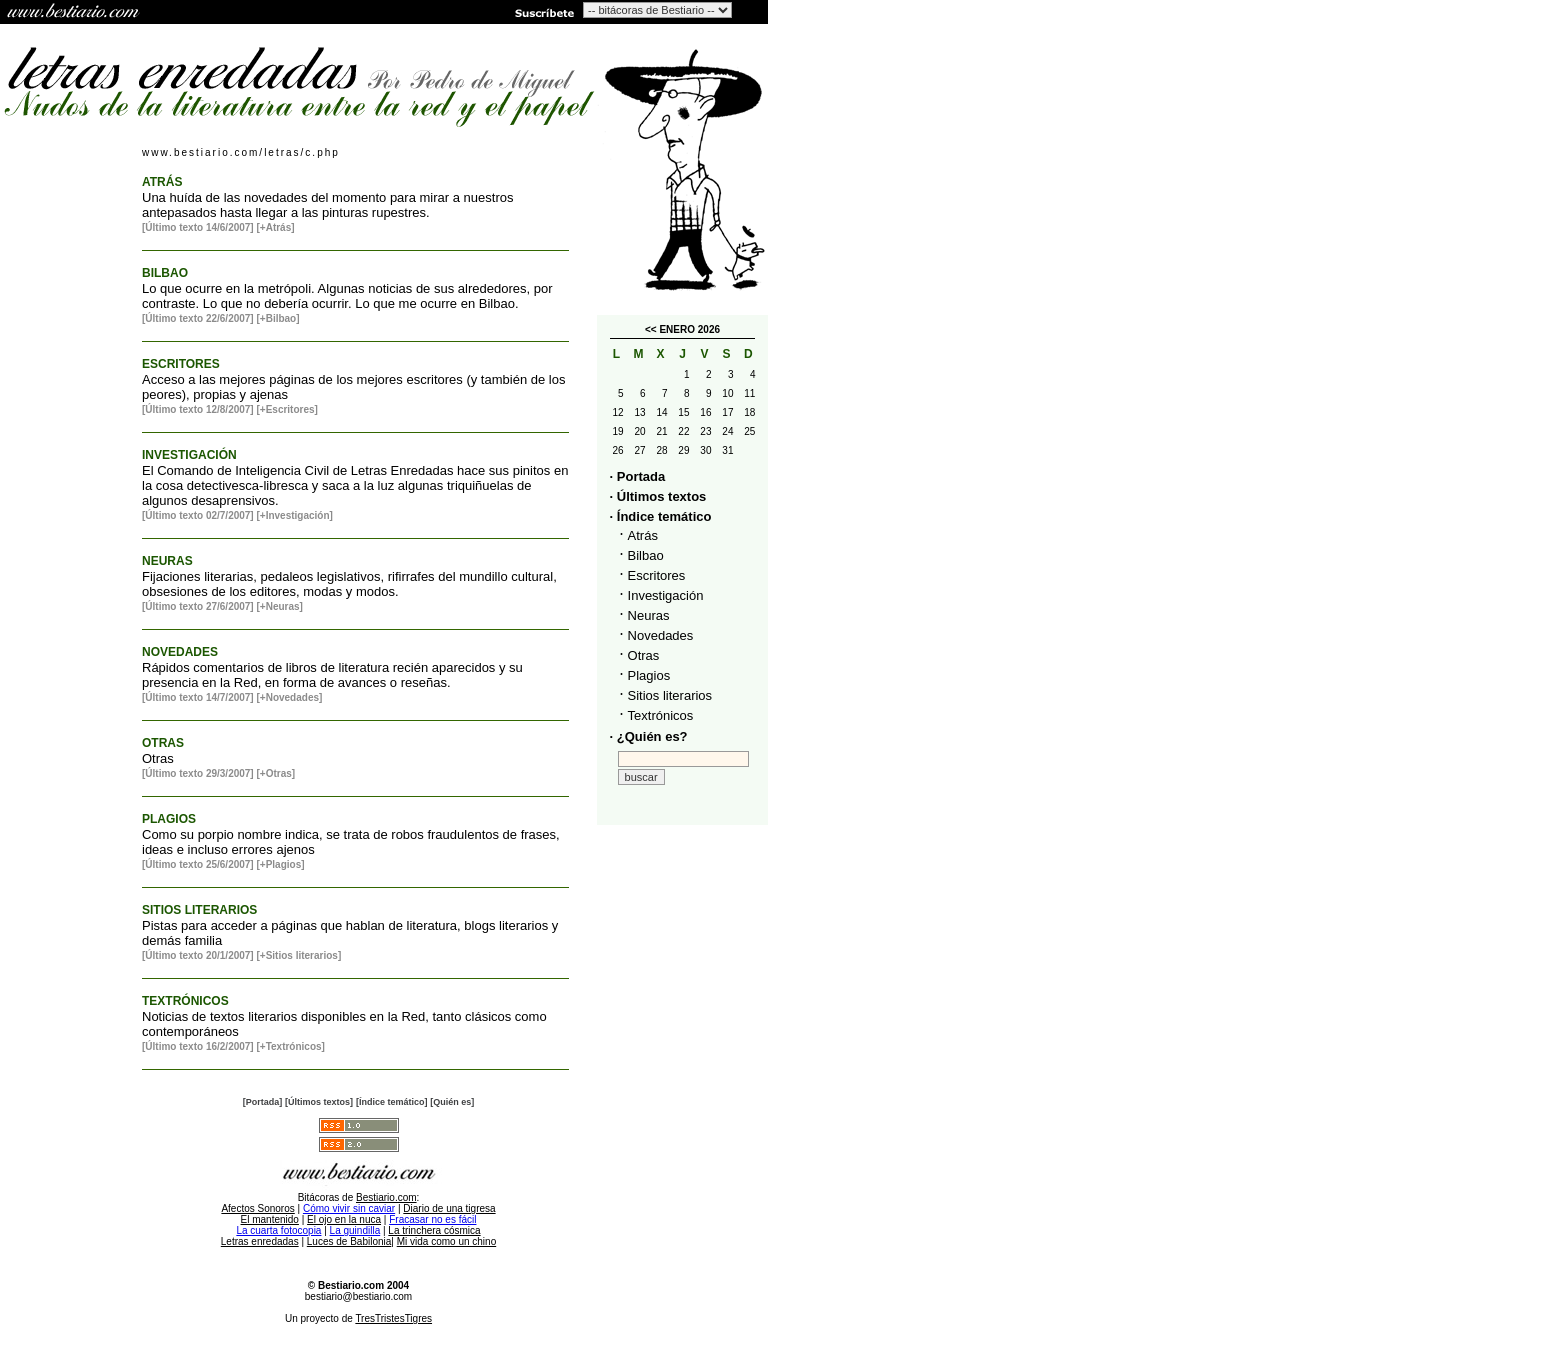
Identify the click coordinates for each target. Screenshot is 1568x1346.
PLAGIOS (169, 819)
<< (651, 329)
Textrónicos (661, 715)
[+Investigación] (294, 515)
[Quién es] (452, 1102)
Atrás (643, 535)
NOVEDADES (180, 652)
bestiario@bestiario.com (358, 1296)
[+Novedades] (289, 697)
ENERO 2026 (689, 329)
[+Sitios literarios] (298, 955)
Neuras (649, 615)
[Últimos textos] (319, 1102)
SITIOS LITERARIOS (199, 910)
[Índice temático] (392, 1102)
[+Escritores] (286, 409)
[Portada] (263, 1102)
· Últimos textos (658, 496)
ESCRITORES (181, 364)
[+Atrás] (275, 227)
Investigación (666, 595)
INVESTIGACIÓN (189, 455)
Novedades (661, 635)
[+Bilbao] (277, 318)
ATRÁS (162, 182)
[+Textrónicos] (290, 1046)
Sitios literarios (670, 695)
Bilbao (646, 555)
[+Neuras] (279, 606)
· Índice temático (661, 516)
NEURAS (167, 561)
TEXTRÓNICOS (185, 1001)
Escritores (657, 575)
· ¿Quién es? (649, 736)
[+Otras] (275, 773)
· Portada (638, 476)
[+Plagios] (280, 864)
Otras (644, 655)
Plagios (649, 675)
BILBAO (165, 273)
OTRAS (163, 743)
